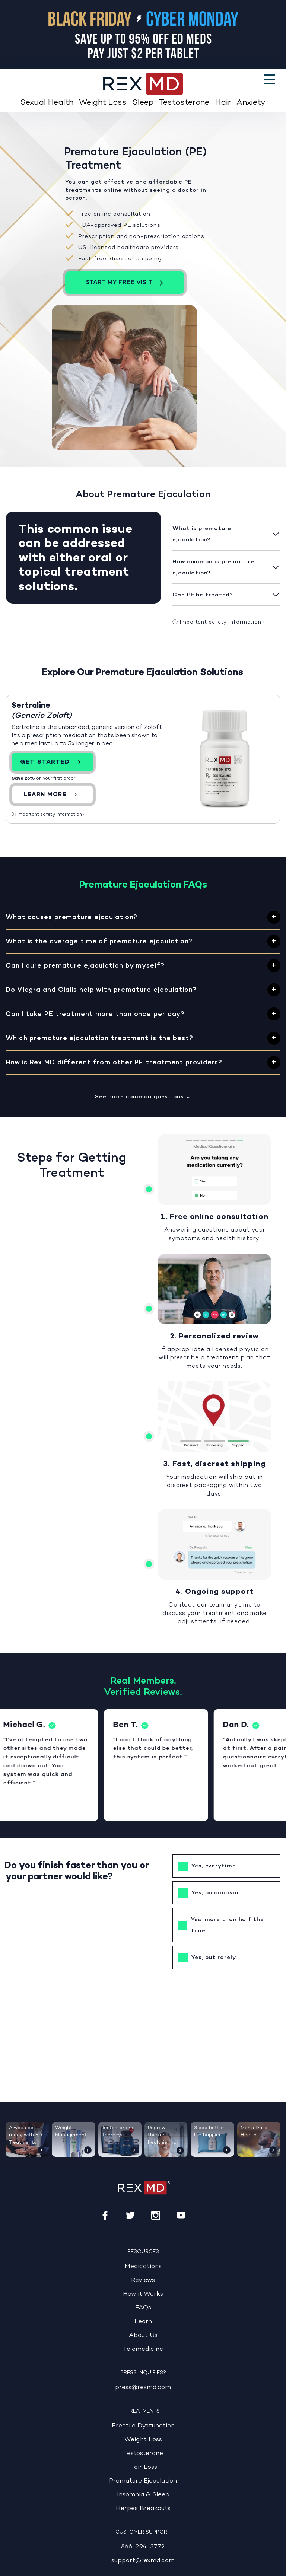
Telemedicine (143, 2349)
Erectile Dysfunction (143, 2425)
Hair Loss (143, 2467)
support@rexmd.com (143, 2560)
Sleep (143, 102)
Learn (143, 2321)
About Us (143, 2335)
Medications (143, 2266)
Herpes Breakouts (143, 2508)
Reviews (143, 2280)
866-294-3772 (143, 2546)
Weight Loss (103, 102)
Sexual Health (46, 102)
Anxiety (251, 102)
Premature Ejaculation (143, 2481)
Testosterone (184, 102)
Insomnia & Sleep (143, 2494)
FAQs (143, 2307)
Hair (223, 102)
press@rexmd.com (143, 2387)
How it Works (143, 2294)
